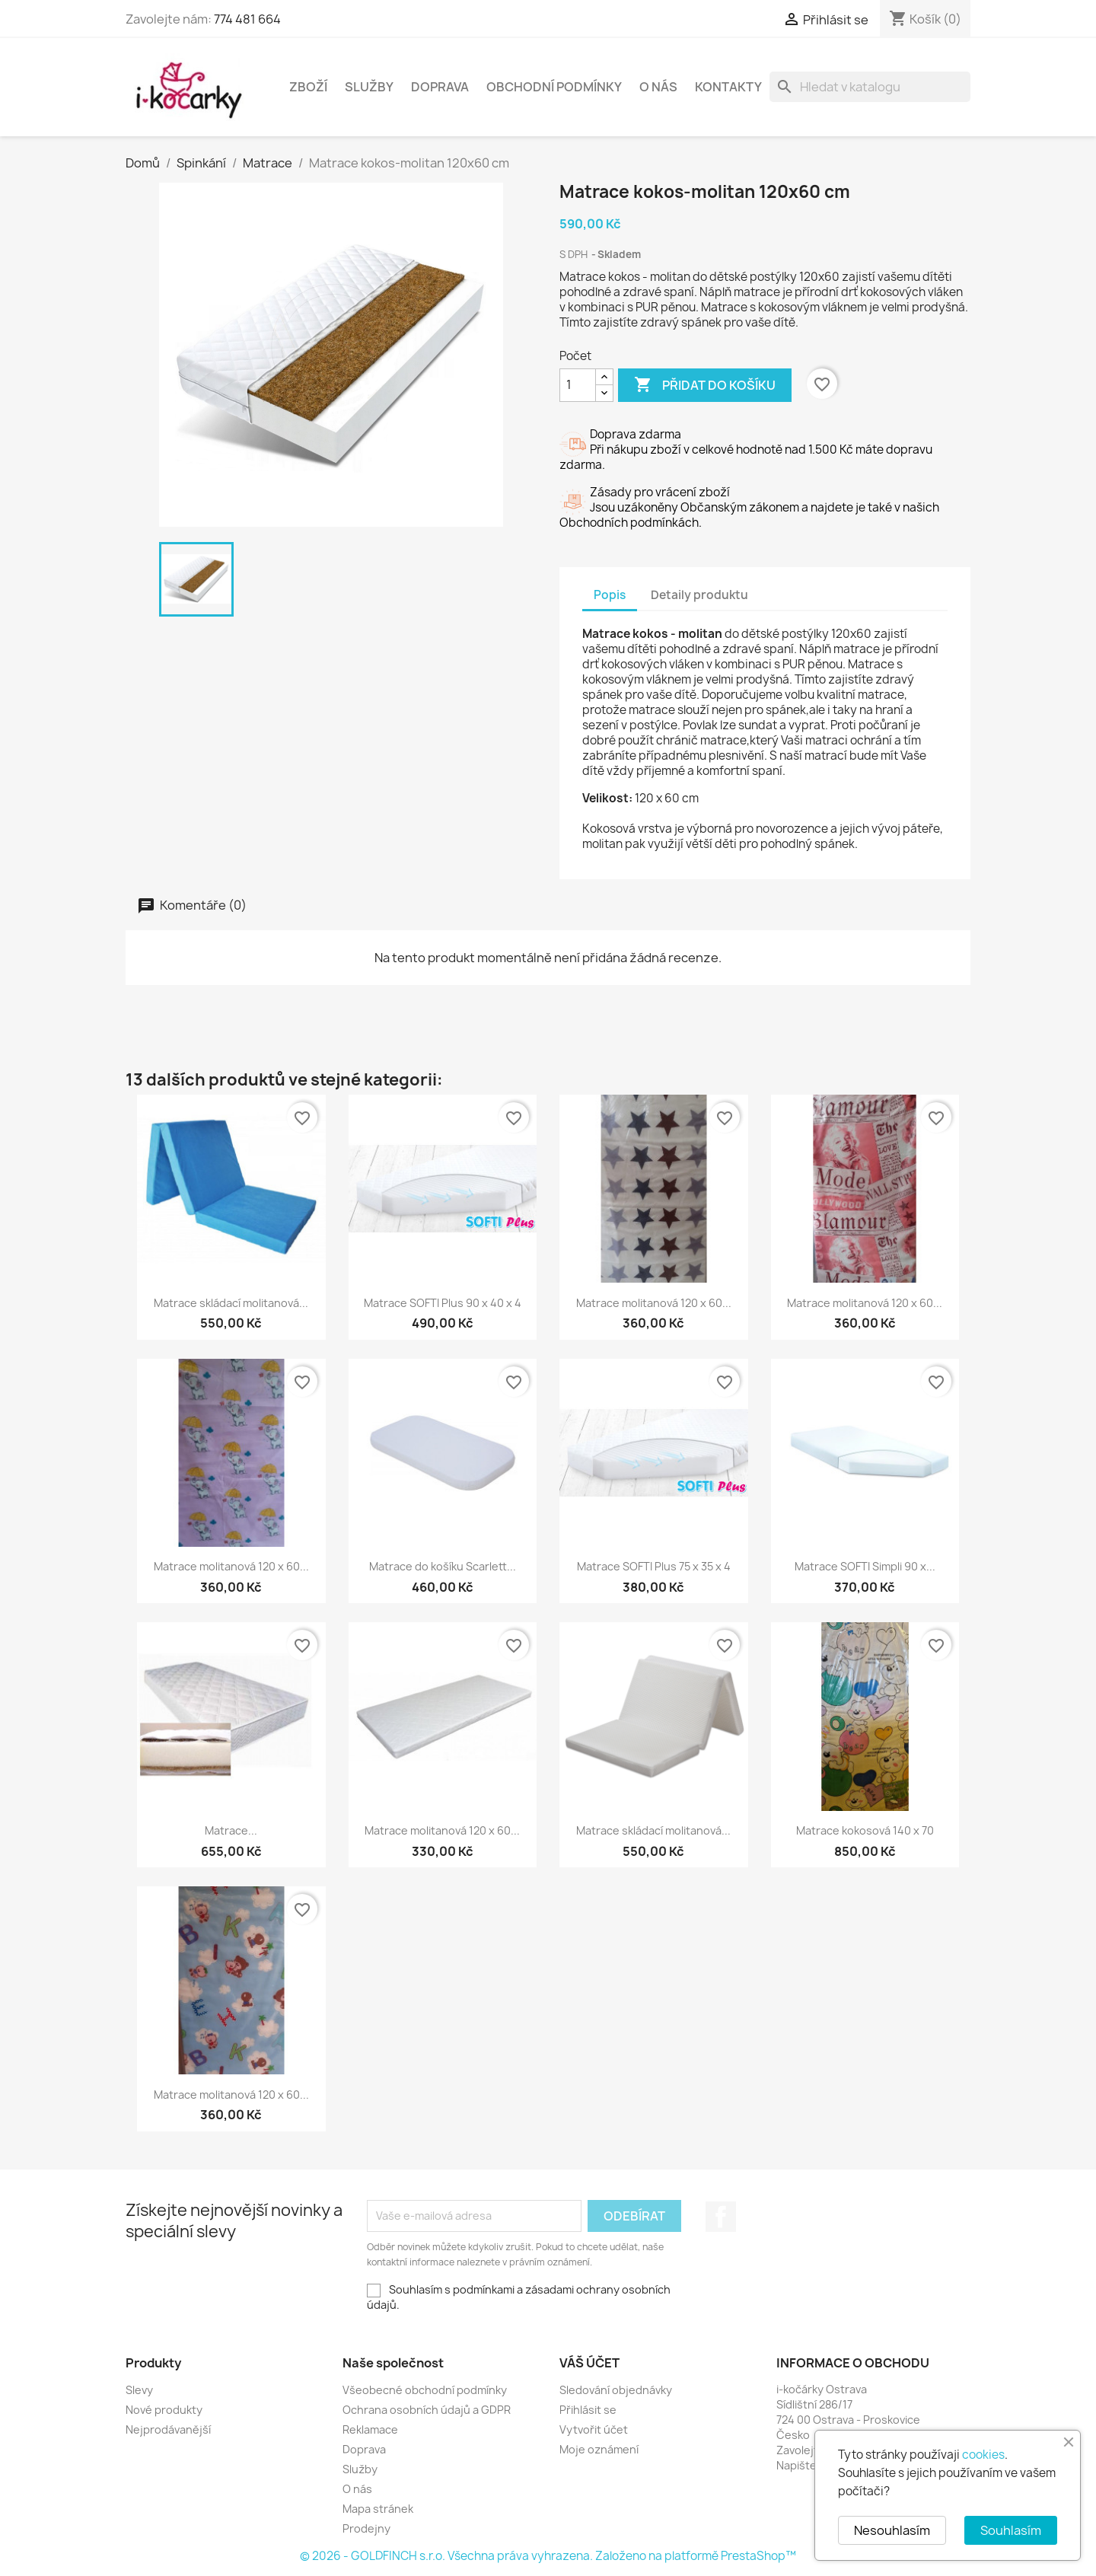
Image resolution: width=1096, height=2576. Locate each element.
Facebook (721, 2216)
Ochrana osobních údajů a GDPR (426, 2409)
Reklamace (370, 2429)
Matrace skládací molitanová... (231, 1303)
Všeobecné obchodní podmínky (424, 2390)
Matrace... (231, 1830)
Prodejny (366, 2528)
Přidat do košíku (705, 385)
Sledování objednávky (615, 2390)
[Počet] (577, 385)
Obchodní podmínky (554, 86)
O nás (658, 86)
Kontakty (728, 86)
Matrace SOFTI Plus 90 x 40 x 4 (442, 1303)
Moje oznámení (599, 2449)
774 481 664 (247, 19)
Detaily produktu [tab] (699, 595)
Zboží (308, 86)
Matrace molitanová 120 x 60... (653, 1303)
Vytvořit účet (593, 2429)
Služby (369, 86)
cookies (983, 2455)
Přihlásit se (587, 2409)
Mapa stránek (377, 2508)
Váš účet (589, 2362)
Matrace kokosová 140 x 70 (865, 1830)
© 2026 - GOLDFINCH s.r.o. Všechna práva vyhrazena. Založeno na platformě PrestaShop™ (548, 2556)
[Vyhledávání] (869, 87)
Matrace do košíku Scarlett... (442, 1566)
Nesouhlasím (892, 2530)
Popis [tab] (610, 595)
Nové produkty (164, 2409)
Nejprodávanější (168, 2429)
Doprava (440, 86)
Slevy (139, 2390)
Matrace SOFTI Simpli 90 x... (865, 1566)
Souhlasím (1010, 2530)
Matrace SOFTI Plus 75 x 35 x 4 (654, 1566)
